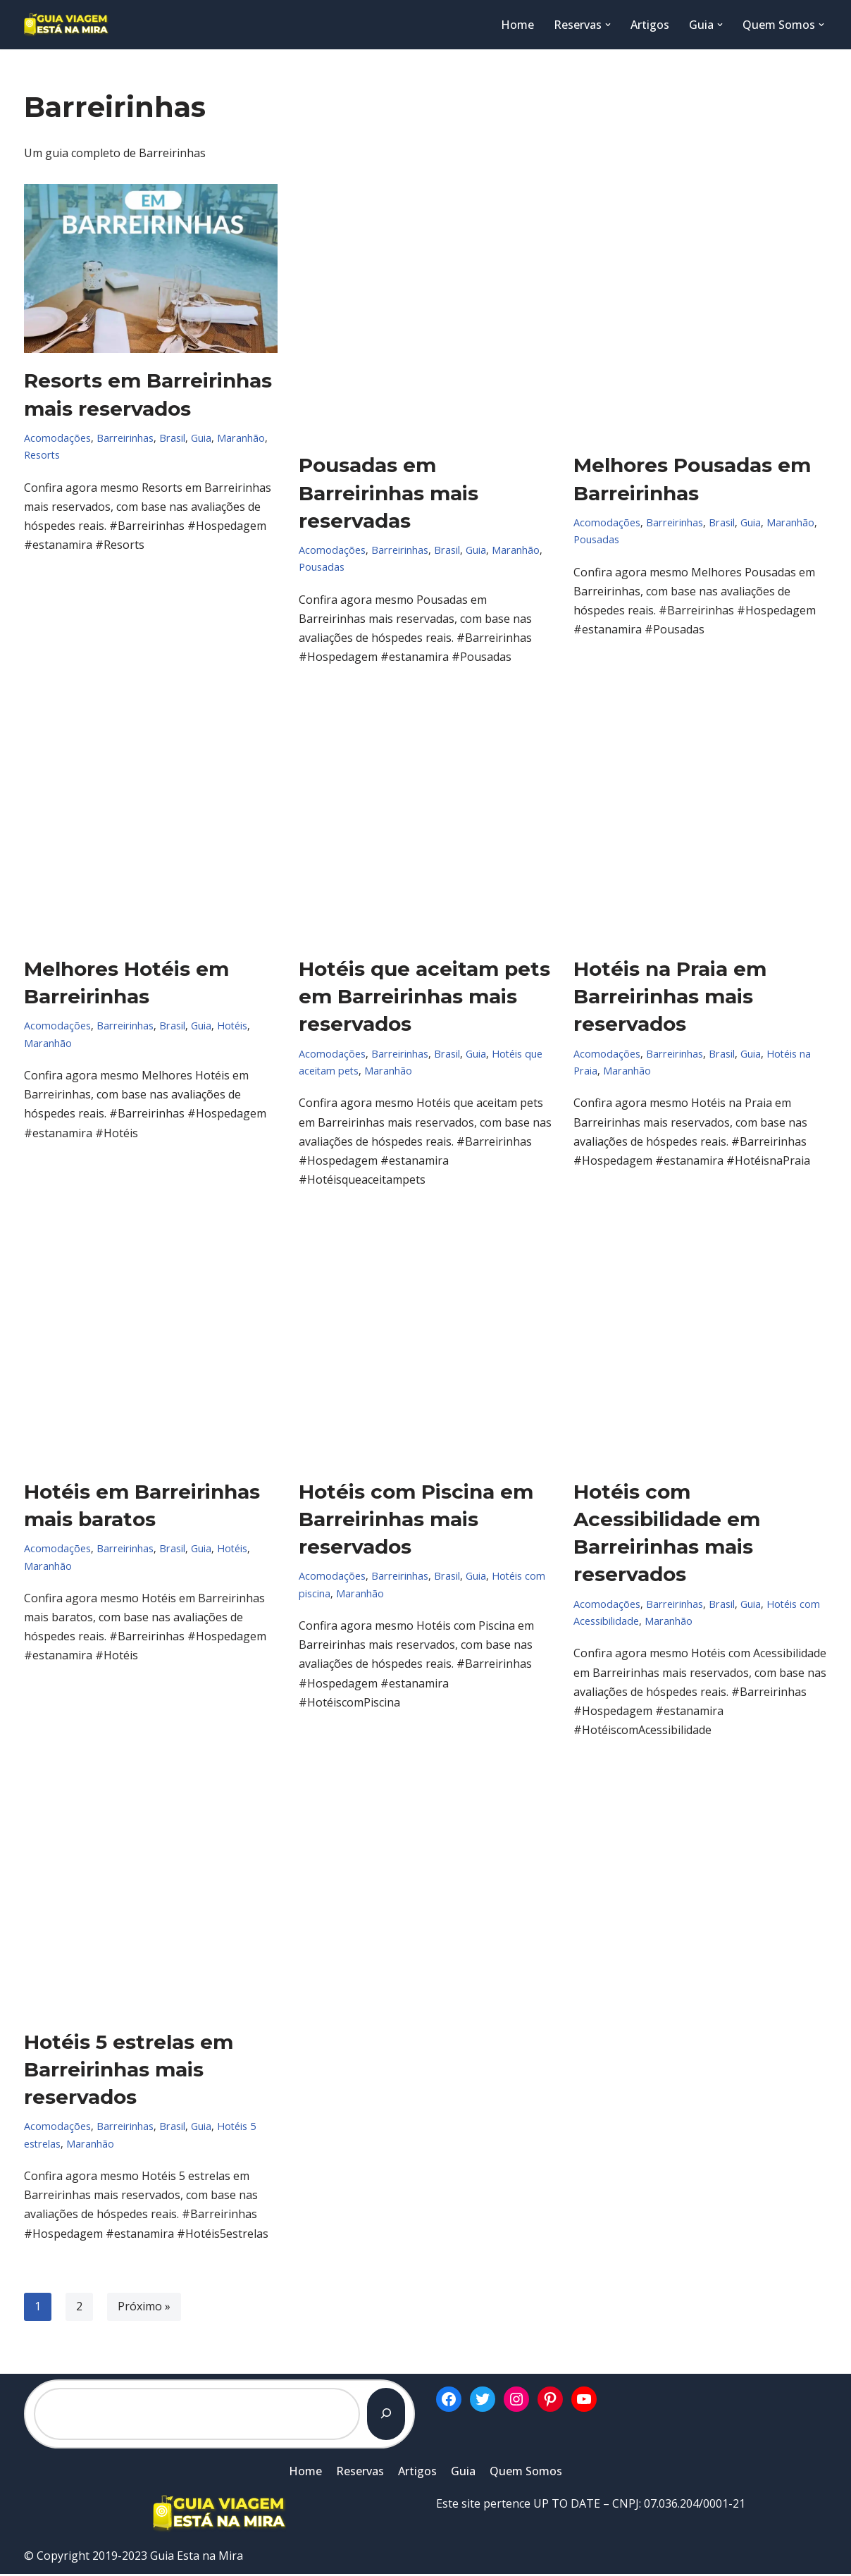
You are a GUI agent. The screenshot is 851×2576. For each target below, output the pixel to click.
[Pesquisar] (386, 2415)
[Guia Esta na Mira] (66, 25)
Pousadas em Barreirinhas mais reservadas (388, 492)
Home (517, 24)
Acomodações (57, 438)
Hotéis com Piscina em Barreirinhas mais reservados (416, 1519)
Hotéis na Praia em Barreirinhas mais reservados (669, 997)
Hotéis (229, 1026)
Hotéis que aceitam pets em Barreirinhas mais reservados (424, 997)
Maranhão (237, 438)
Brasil (169, 438)
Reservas (360, 2472)
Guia (198, 438)
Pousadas (321, 567)
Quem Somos (526, 2472)
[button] (608, 24)
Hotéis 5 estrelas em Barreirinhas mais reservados (128, 2070)
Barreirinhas (124, 438)
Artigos (650, 24)
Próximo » (144, 2308)
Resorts (42, 455)
